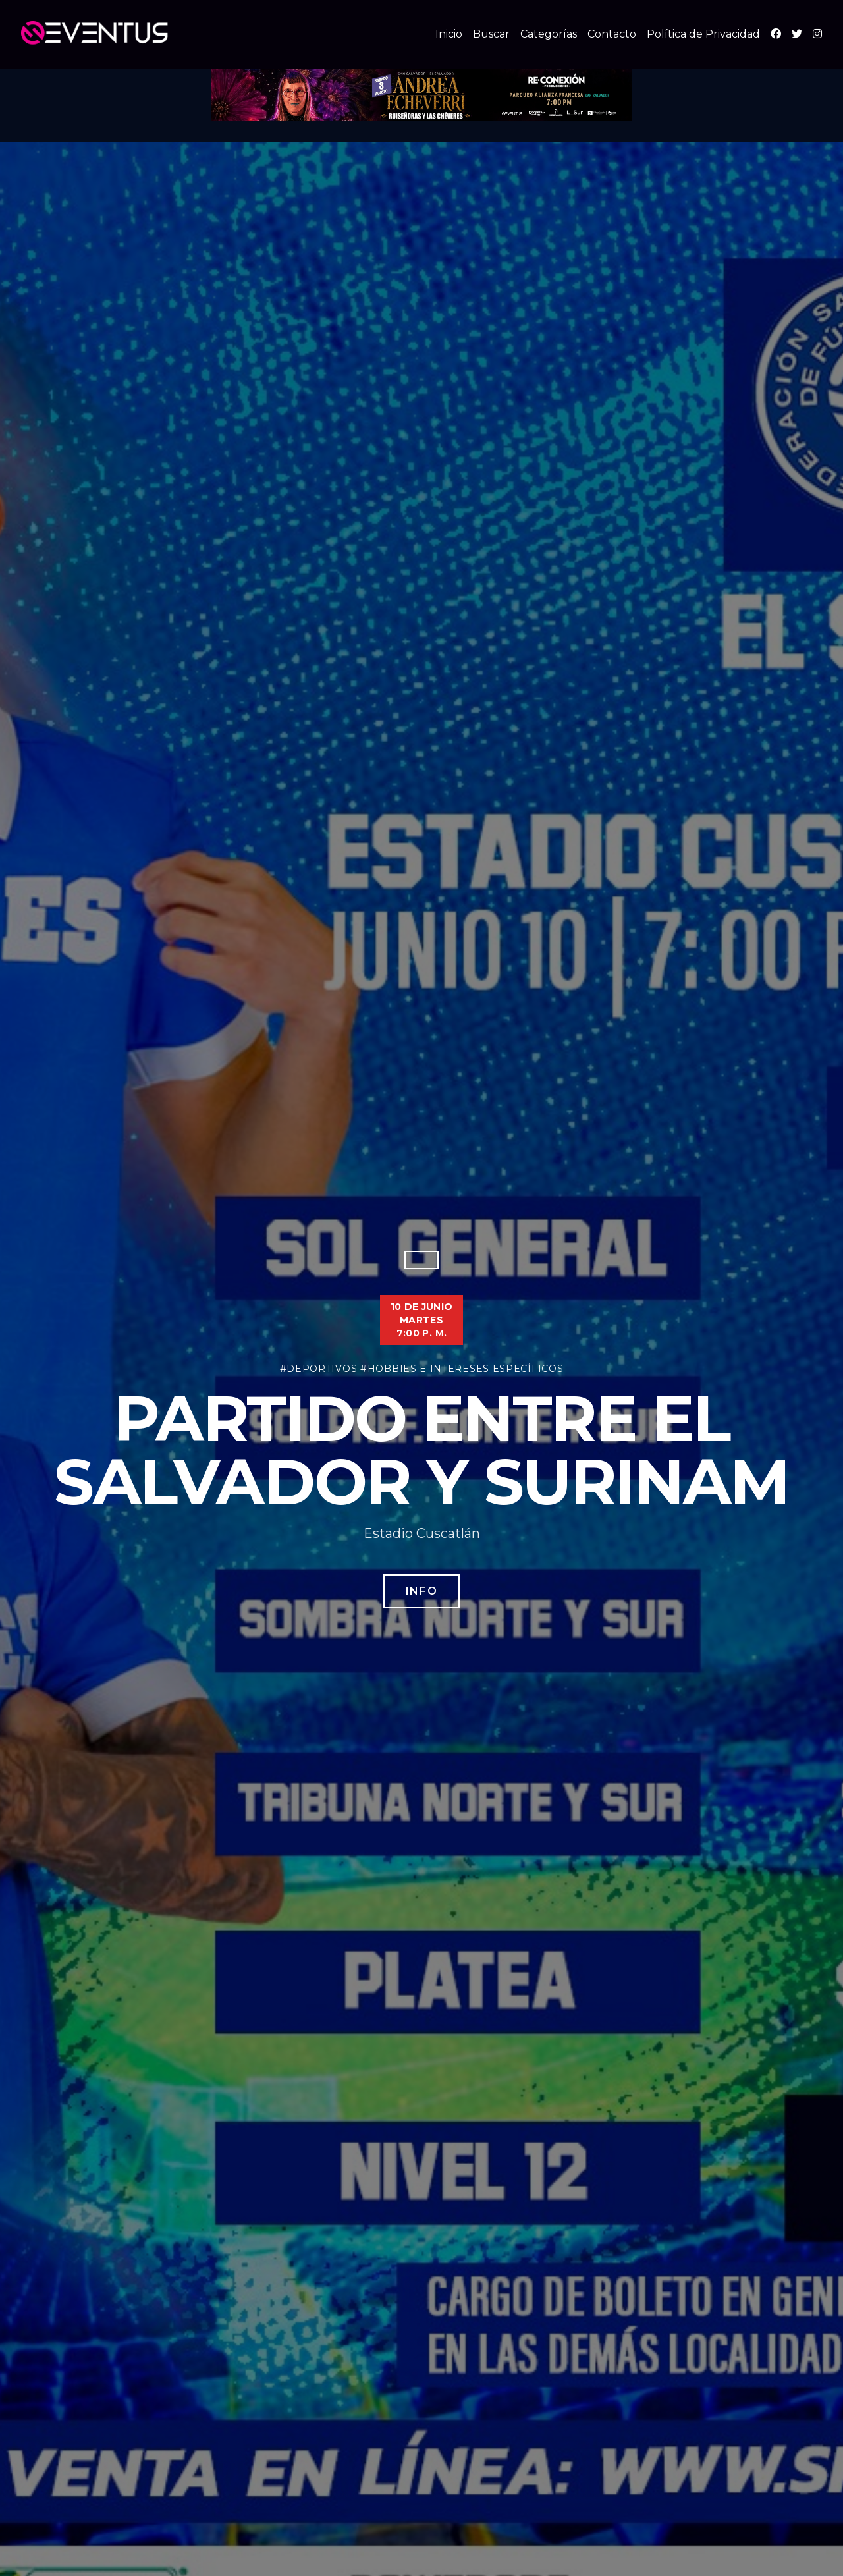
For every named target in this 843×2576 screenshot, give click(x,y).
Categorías (548, 34)
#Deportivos (319, 1369)
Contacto (611, 34)
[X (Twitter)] (797, 34)
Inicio (448, 34)
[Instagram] (817, 34)
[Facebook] (776, 34)
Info (421, 1591)
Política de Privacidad (703, 34)
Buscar (491, 34)
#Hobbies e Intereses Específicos (461, 1369)
